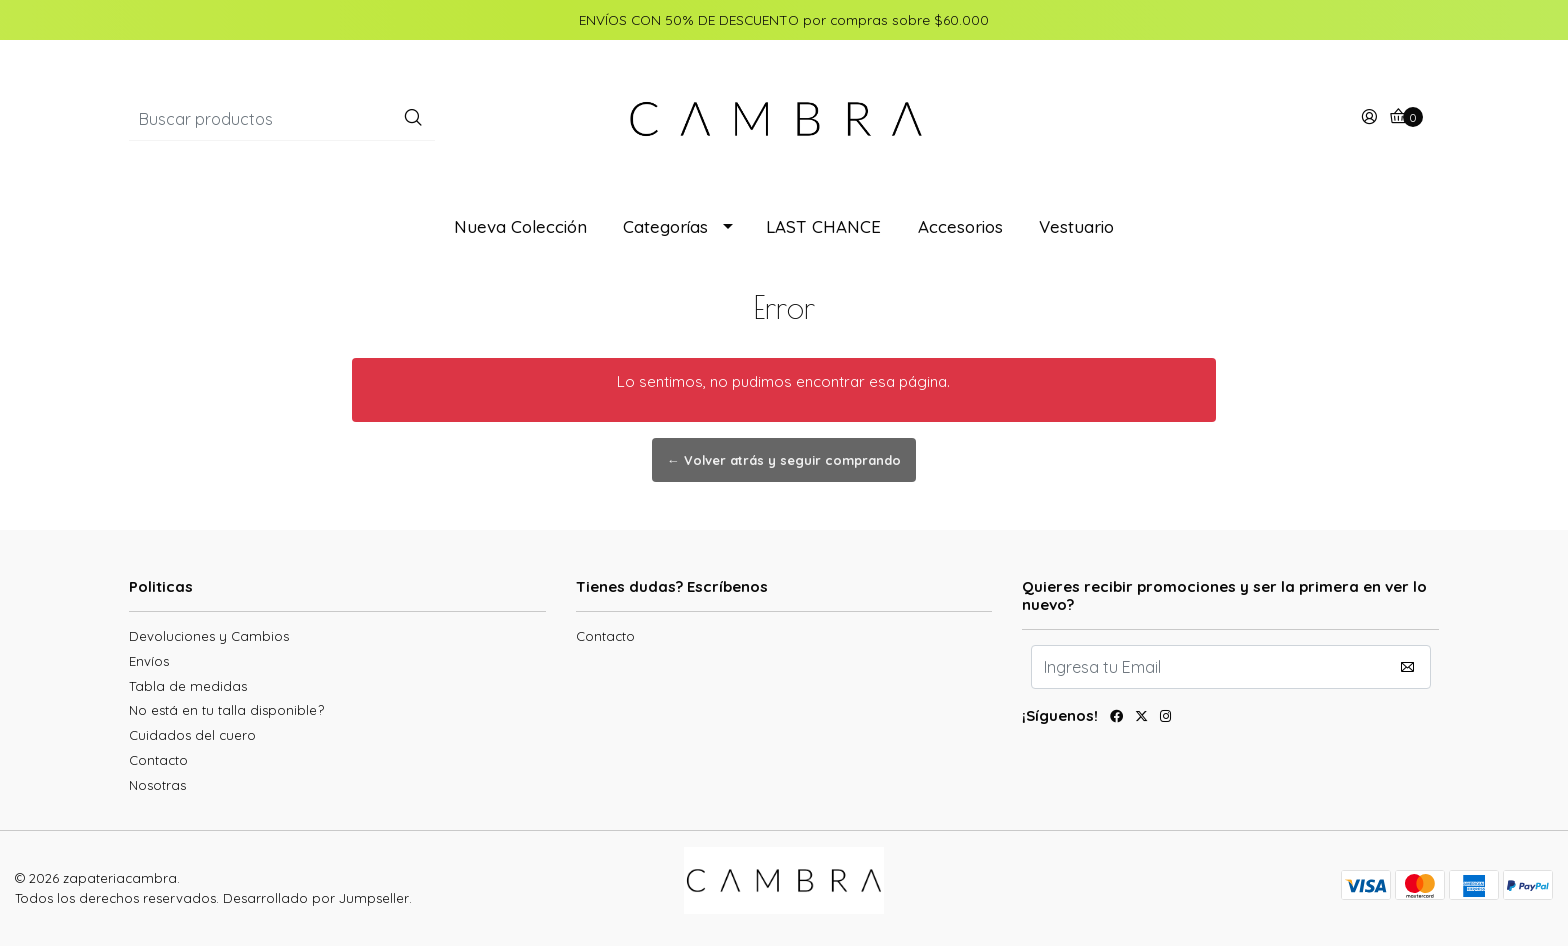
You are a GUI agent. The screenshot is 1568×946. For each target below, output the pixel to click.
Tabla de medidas (188, 686)
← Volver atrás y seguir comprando (784, 460)
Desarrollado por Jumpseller (316, 898)
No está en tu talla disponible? (226, 710)
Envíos (149, 661)
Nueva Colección (520, 226)
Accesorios (960, 226)
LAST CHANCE (823, 226)
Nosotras (157, 785)
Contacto (158, 760)
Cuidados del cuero (192, 735)
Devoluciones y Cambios (209, 636)
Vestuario (1076, 226)
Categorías (665, 226)
